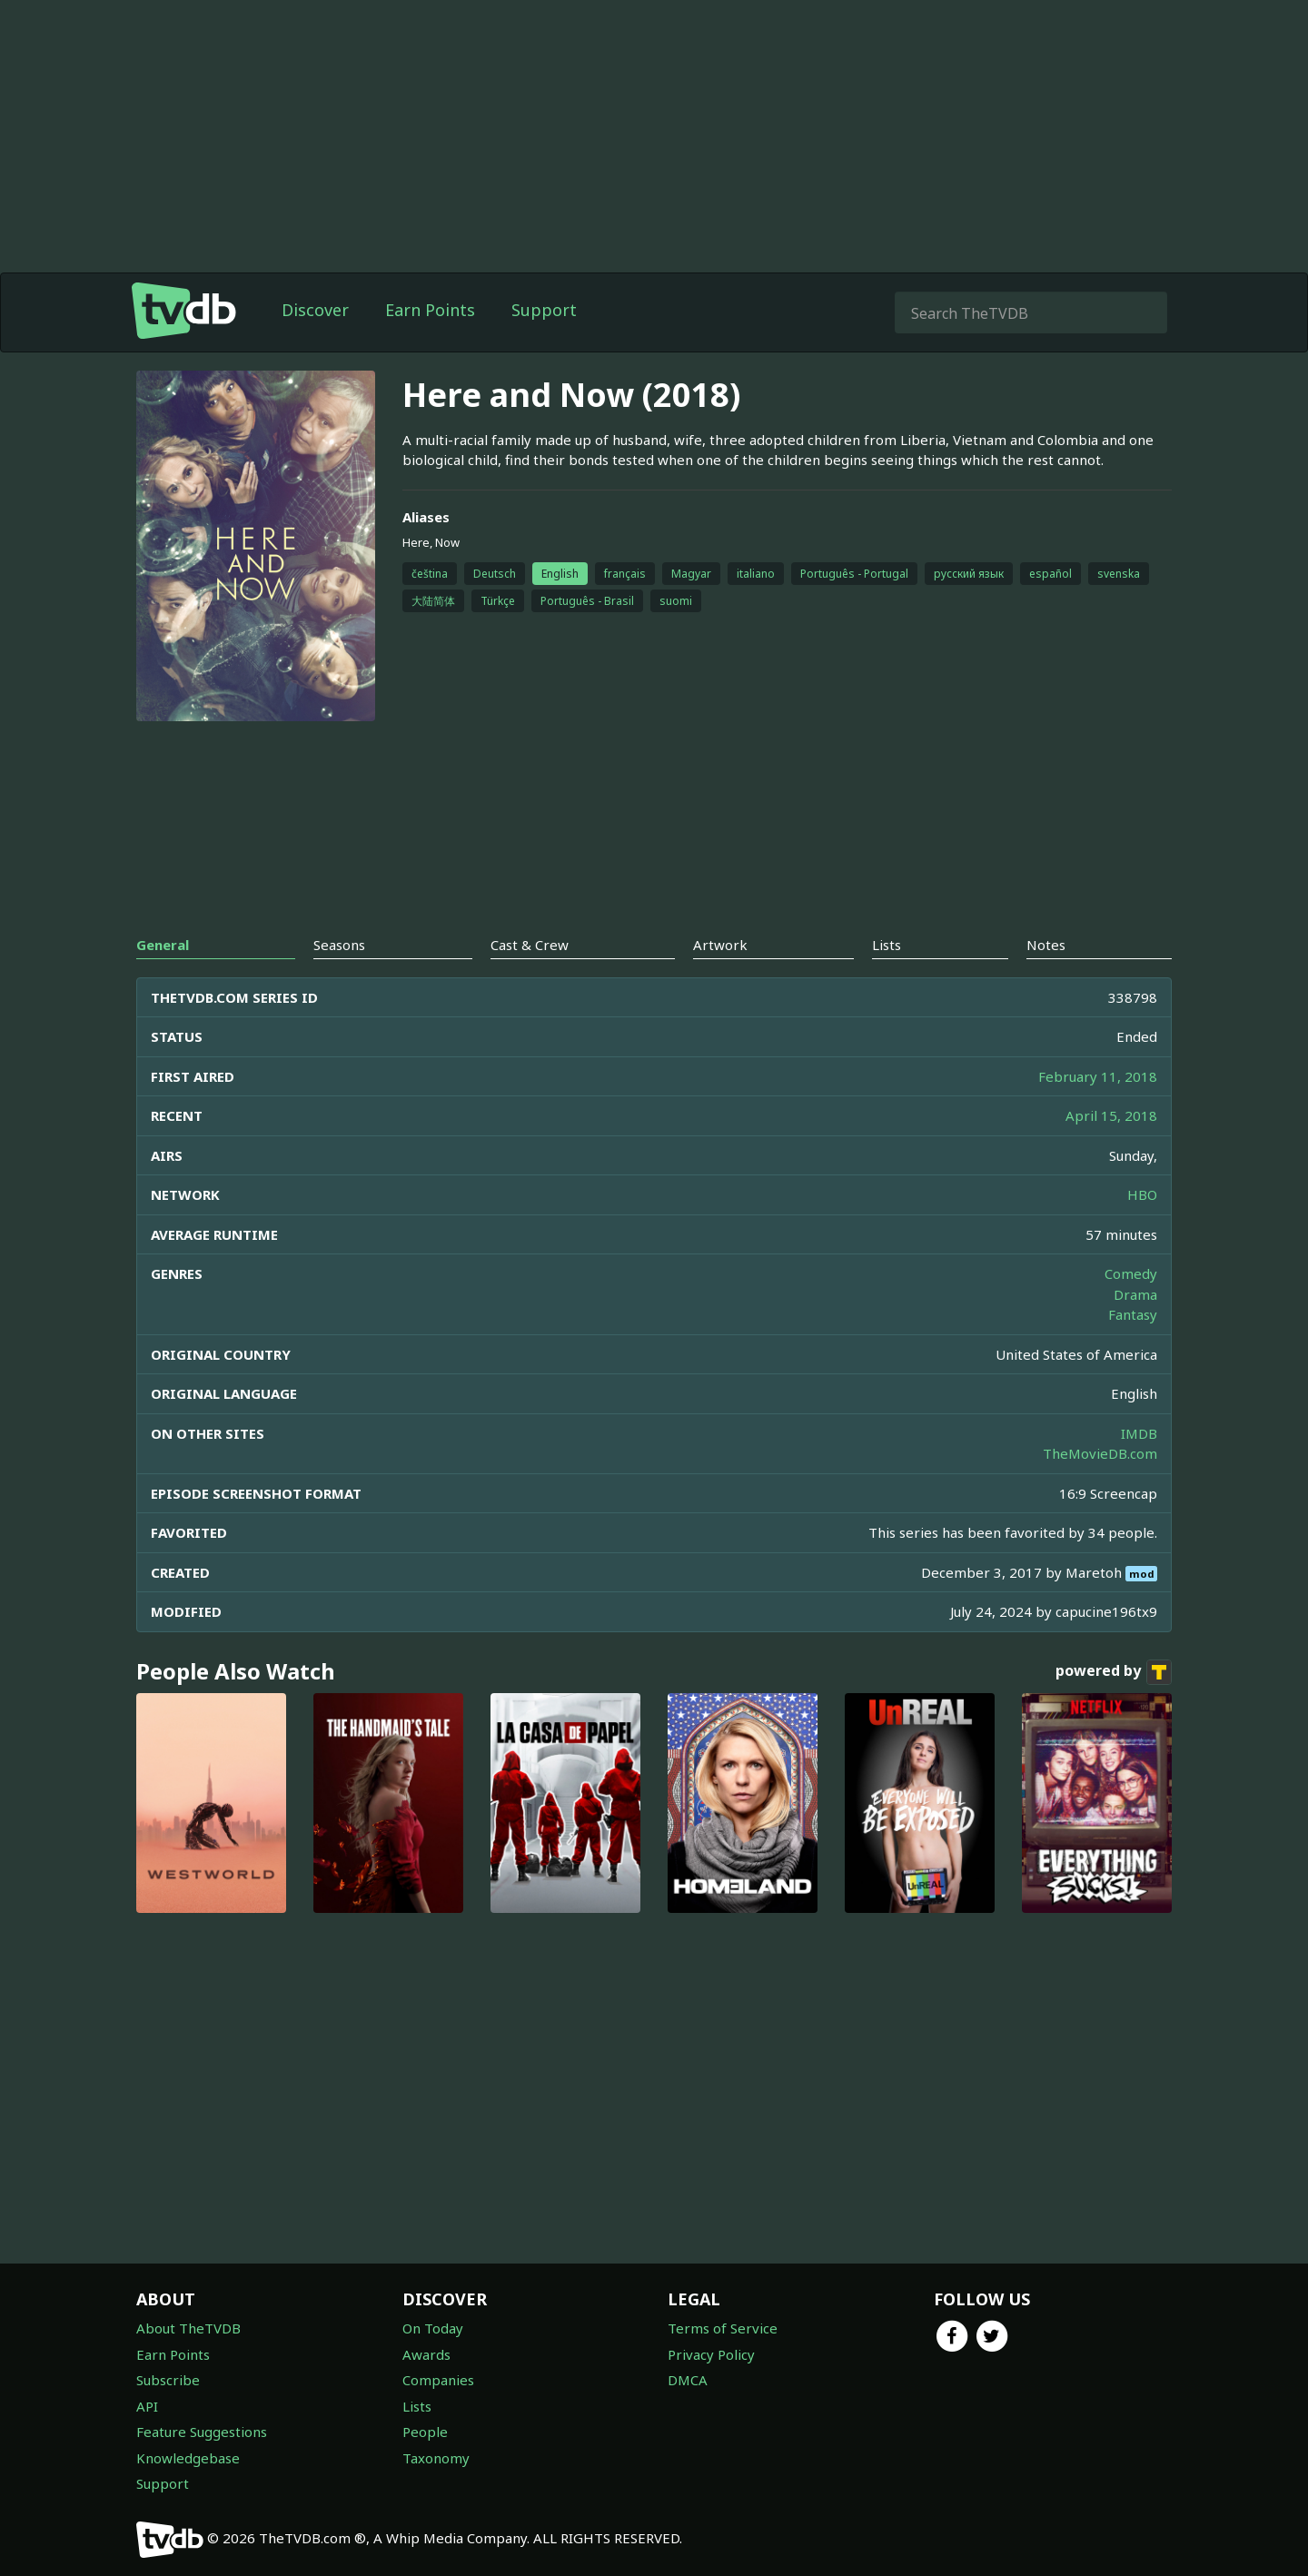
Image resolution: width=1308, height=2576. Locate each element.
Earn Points (430, 310)
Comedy (1131, 1273)
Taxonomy (436, 2458)
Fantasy (1132, 1314)
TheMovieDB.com (1100, 1453)
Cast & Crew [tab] (529, 945)
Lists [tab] (886, 945)
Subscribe (168, 2380)
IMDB (1139, 1433)
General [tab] (162, 945)
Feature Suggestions (201, 2431)
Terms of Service (723, 2328)
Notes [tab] (1045, 945)
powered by (1113, 1672)
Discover (315, 310)
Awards (426, 2354)
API (147, 2406)
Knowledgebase (188, 2458)
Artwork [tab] (720, 945)
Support (544, 310)
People (425, 2431)
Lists (416, 2406)
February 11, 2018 (1097, 1076)
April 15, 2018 (1111, 1115)
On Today (432, 2328)
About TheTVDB (188, 2328)
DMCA (688, 2380)
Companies (438, 2380)
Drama (1135, 1294)
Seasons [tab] (339, 945)
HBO (1142, 1194)
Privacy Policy (711, 2354)
